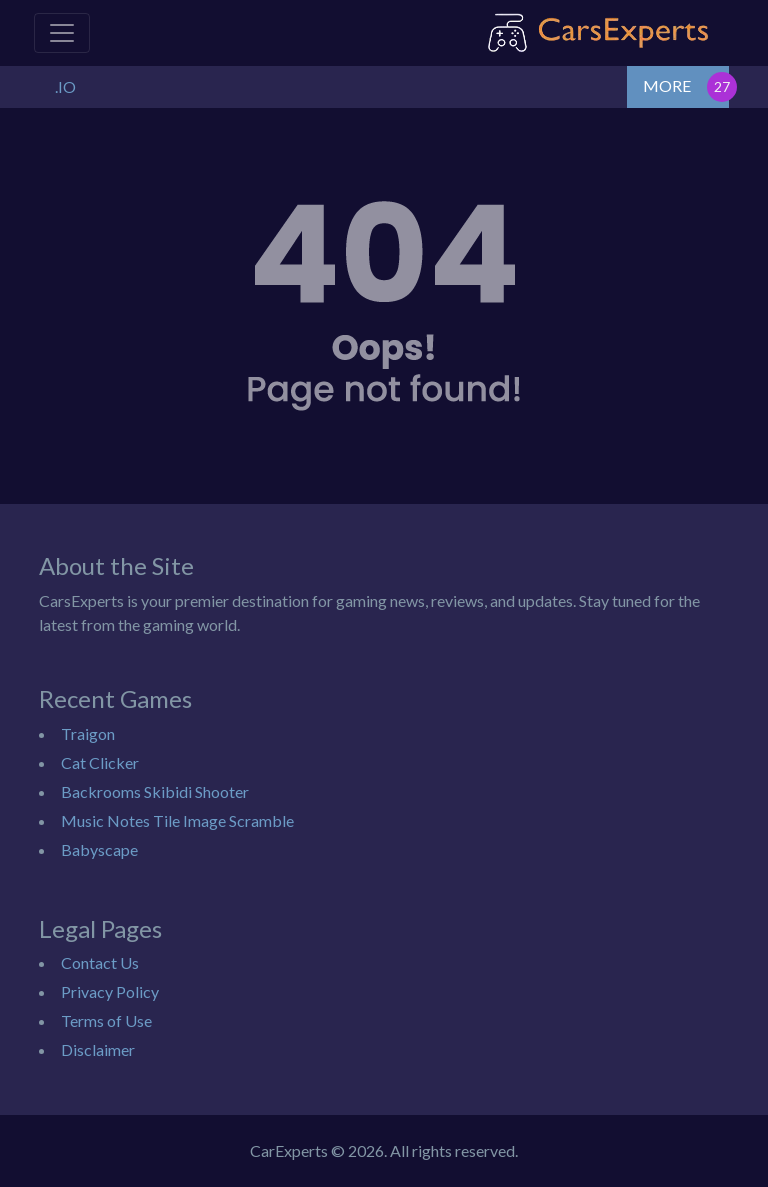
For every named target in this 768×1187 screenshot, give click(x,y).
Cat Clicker (100, 762)
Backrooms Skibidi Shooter (155, 791)
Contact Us (100, 962)
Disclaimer (98, 1049)
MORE (667, 85)
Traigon (88, 733)
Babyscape (99, 849)
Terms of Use (106, 1020)
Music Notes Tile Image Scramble (177, 820)
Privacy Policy (110, 991)
